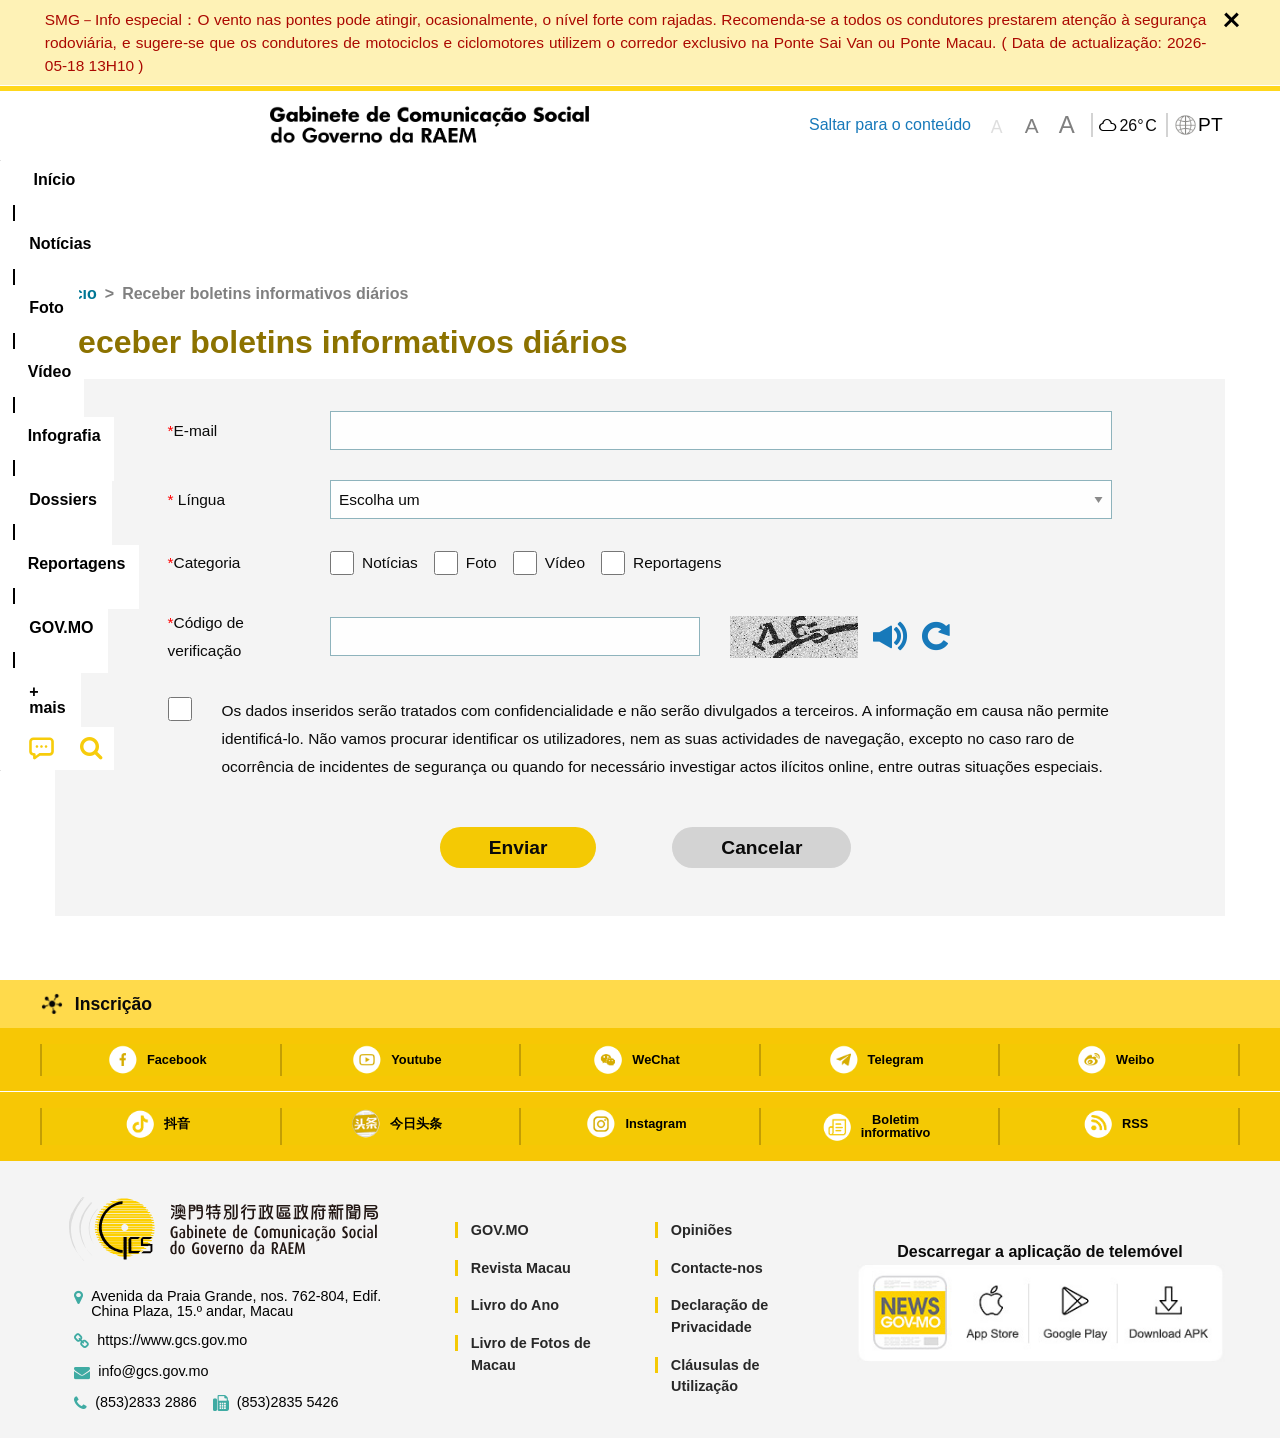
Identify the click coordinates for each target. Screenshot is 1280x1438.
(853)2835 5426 (288, 1341)
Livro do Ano (515, 1244)
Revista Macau (521, 1207)
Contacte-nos (717, 1207)
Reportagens (677, 501)
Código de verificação (206, 575)
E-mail (196, 369)
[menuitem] (189, 180)
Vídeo (565, 501)
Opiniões (702, 1169)
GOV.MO (500, 1169)
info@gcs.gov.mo (153, 1310)
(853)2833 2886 (146, 1341)
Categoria (207, 501)
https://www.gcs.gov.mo (172, 1279)
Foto (481, 501)
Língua (200, 438)
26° (1137, 126)
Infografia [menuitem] (457, 179)
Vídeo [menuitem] (360, 179)
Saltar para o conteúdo (890, 124)
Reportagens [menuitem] (688, 179)
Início (76, 232)
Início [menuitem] (95, 179)
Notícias (390, 501)
